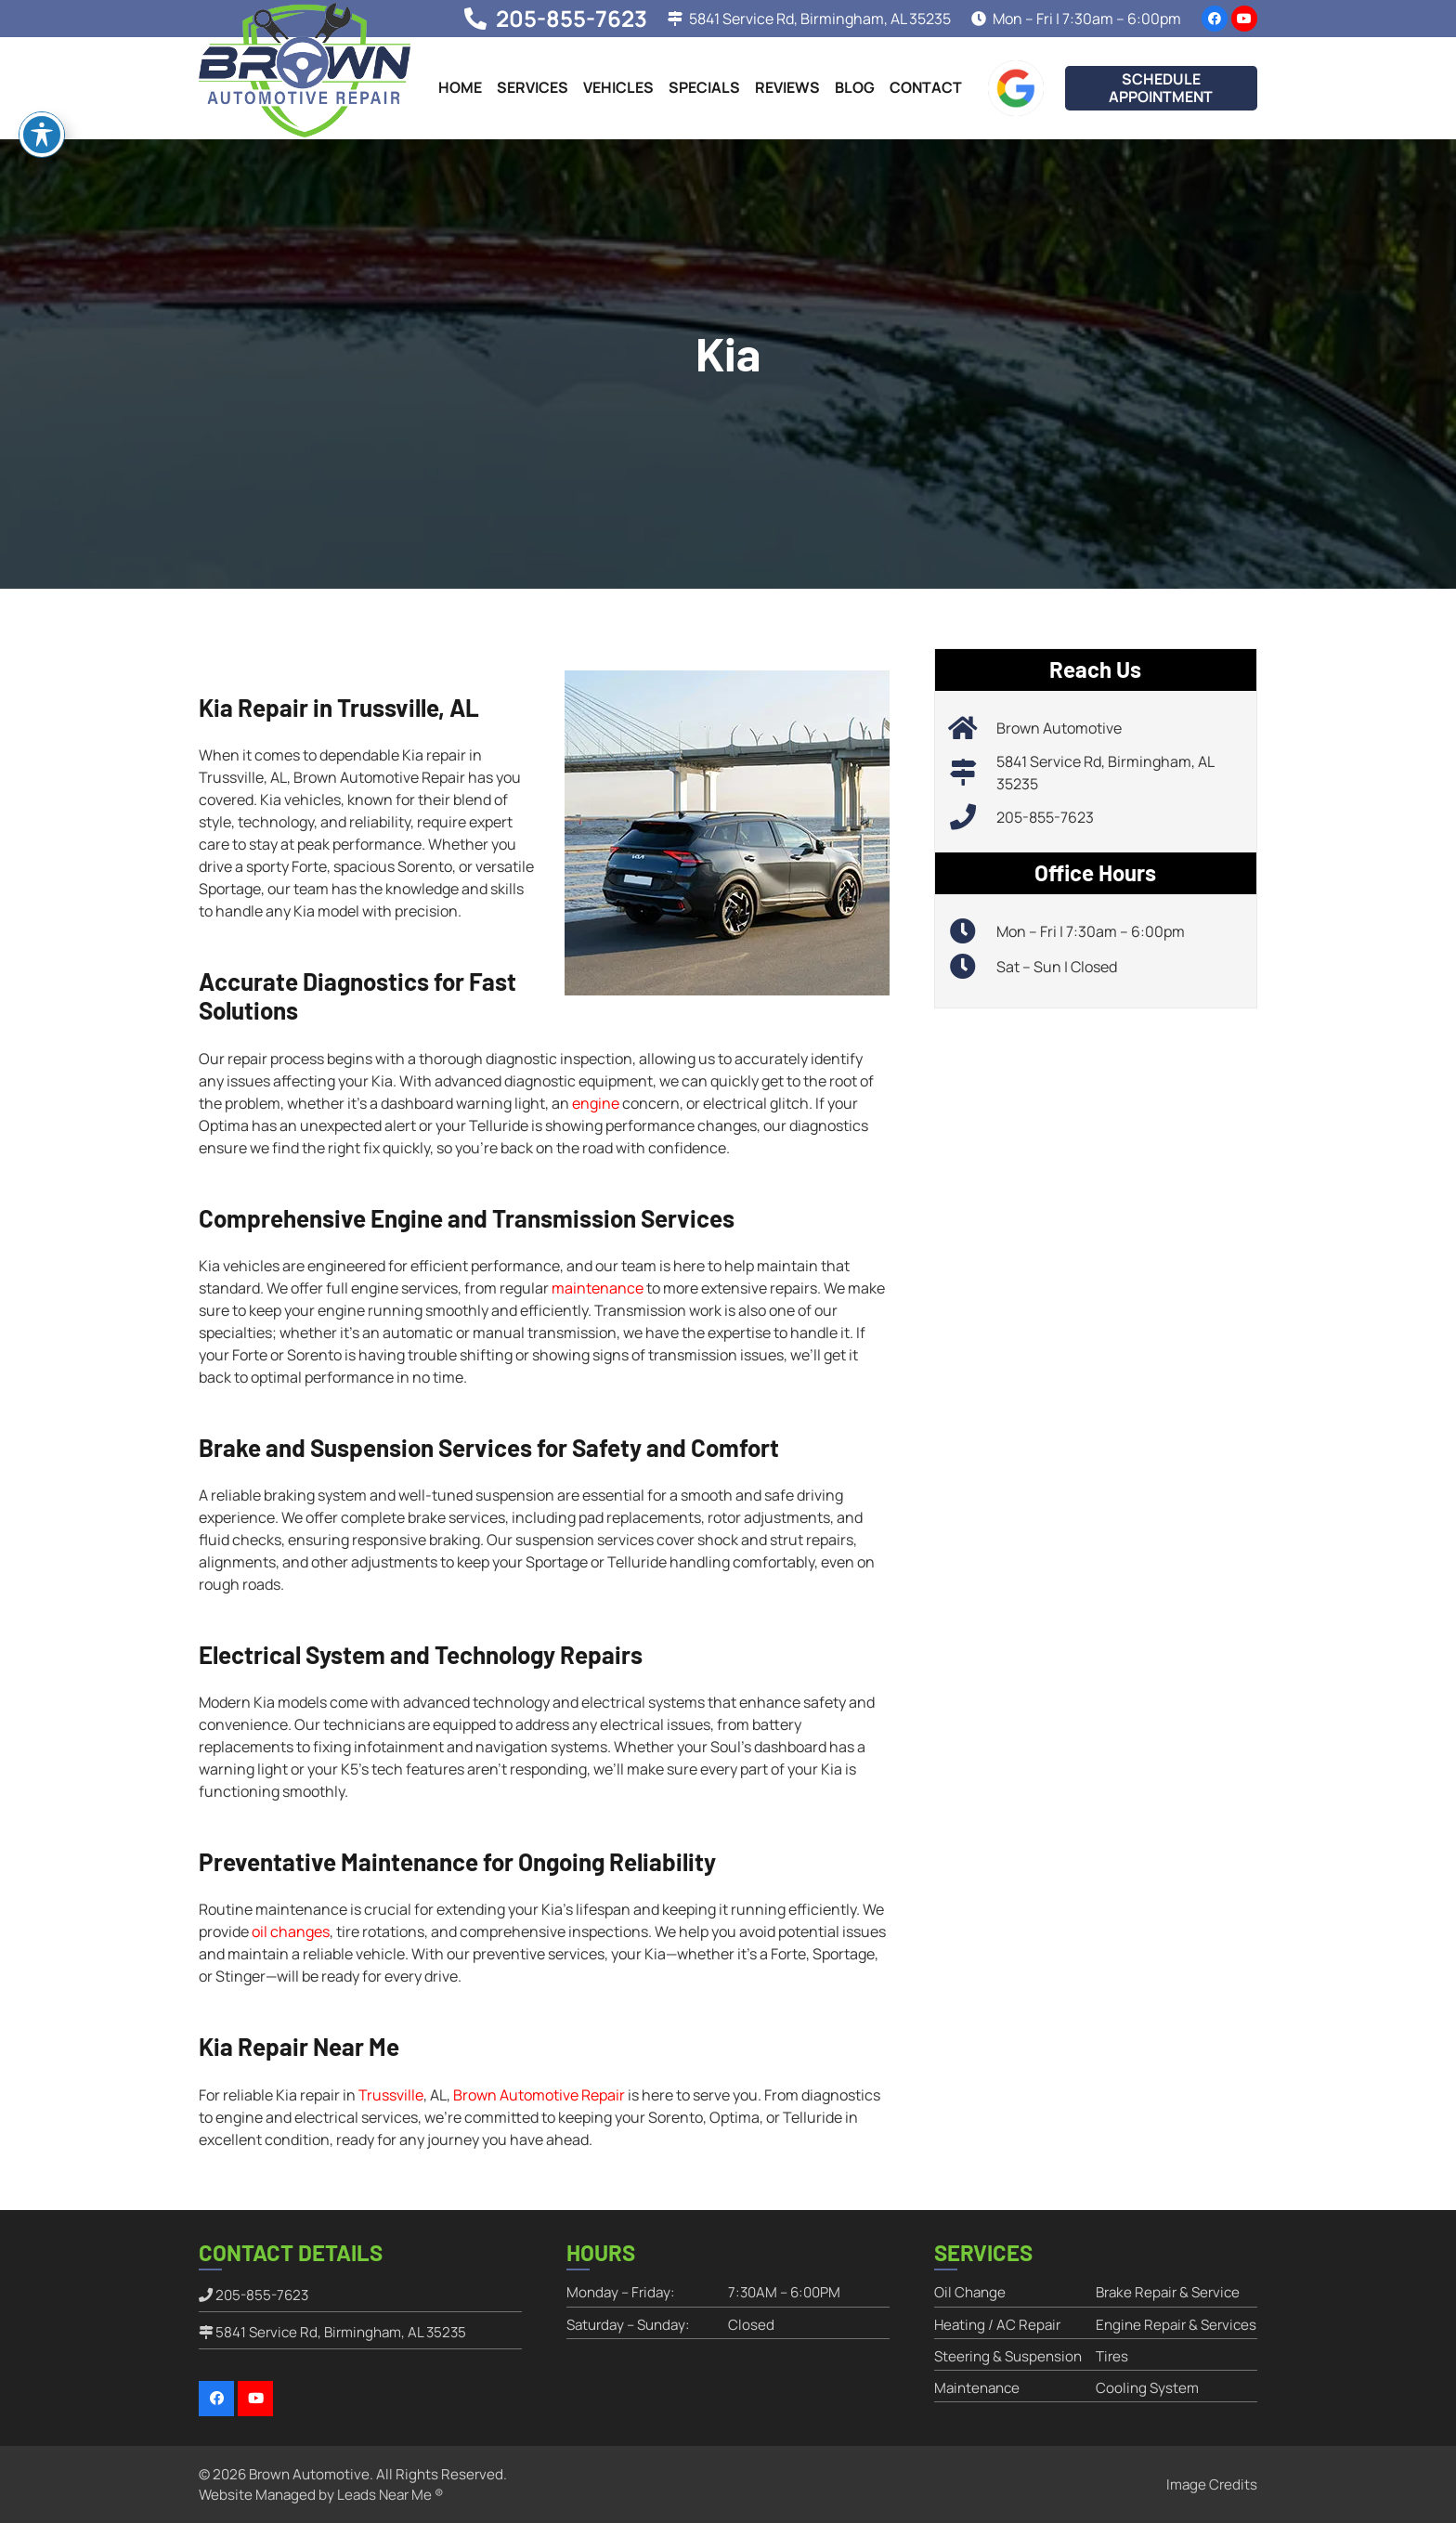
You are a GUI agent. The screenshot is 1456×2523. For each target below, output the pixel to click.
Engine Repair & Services (1176, 2324)
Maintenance (977, 2388)
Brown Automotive (1059, 728)
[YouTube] (1244, 19)
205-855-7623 (1045, 817)
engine (595, 1103)
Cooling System (1147, 2388)
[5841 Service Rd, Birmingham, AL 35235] (972, 773)
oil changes (291, 1931)
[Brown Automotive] (972, 728)
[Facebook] (1215, 19)
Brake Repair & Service (1168, 2292)
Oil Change (970, 2292)
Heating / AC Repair (997, 2324)
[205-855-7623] (972, 817)
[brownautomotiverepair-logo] (304, 70)
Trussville (390, 2095)
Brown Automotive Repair (539, 2095)
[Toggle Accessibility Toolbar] (42, 130)
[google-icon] (1016, 88)
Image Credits (1211, 2484)
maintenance (598, 1288)
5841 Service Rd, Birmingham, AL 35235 (340, 2332)
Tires (1112, 2356)
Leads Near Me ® (390, 2494)
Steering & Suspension (1008, 2356)
